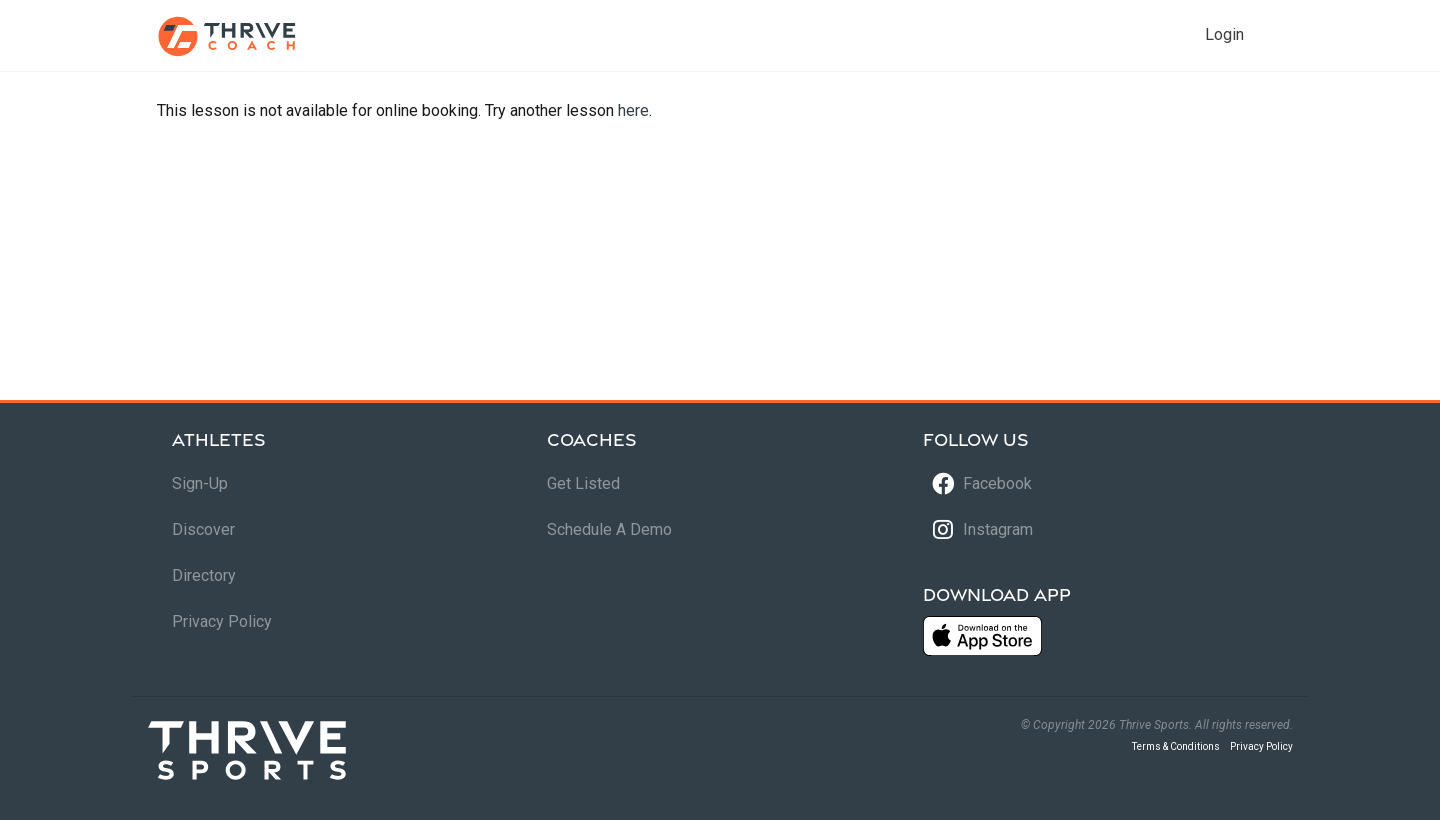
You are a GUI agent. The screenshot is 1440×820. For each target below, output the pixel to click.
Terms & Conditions (1176, 746)
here (633, 110)
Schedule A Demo (609, 529)
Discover (203, 529)
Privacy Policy (222, 621)
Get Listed (583, 483)
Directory (204, 575)
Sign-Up (200, 483)
